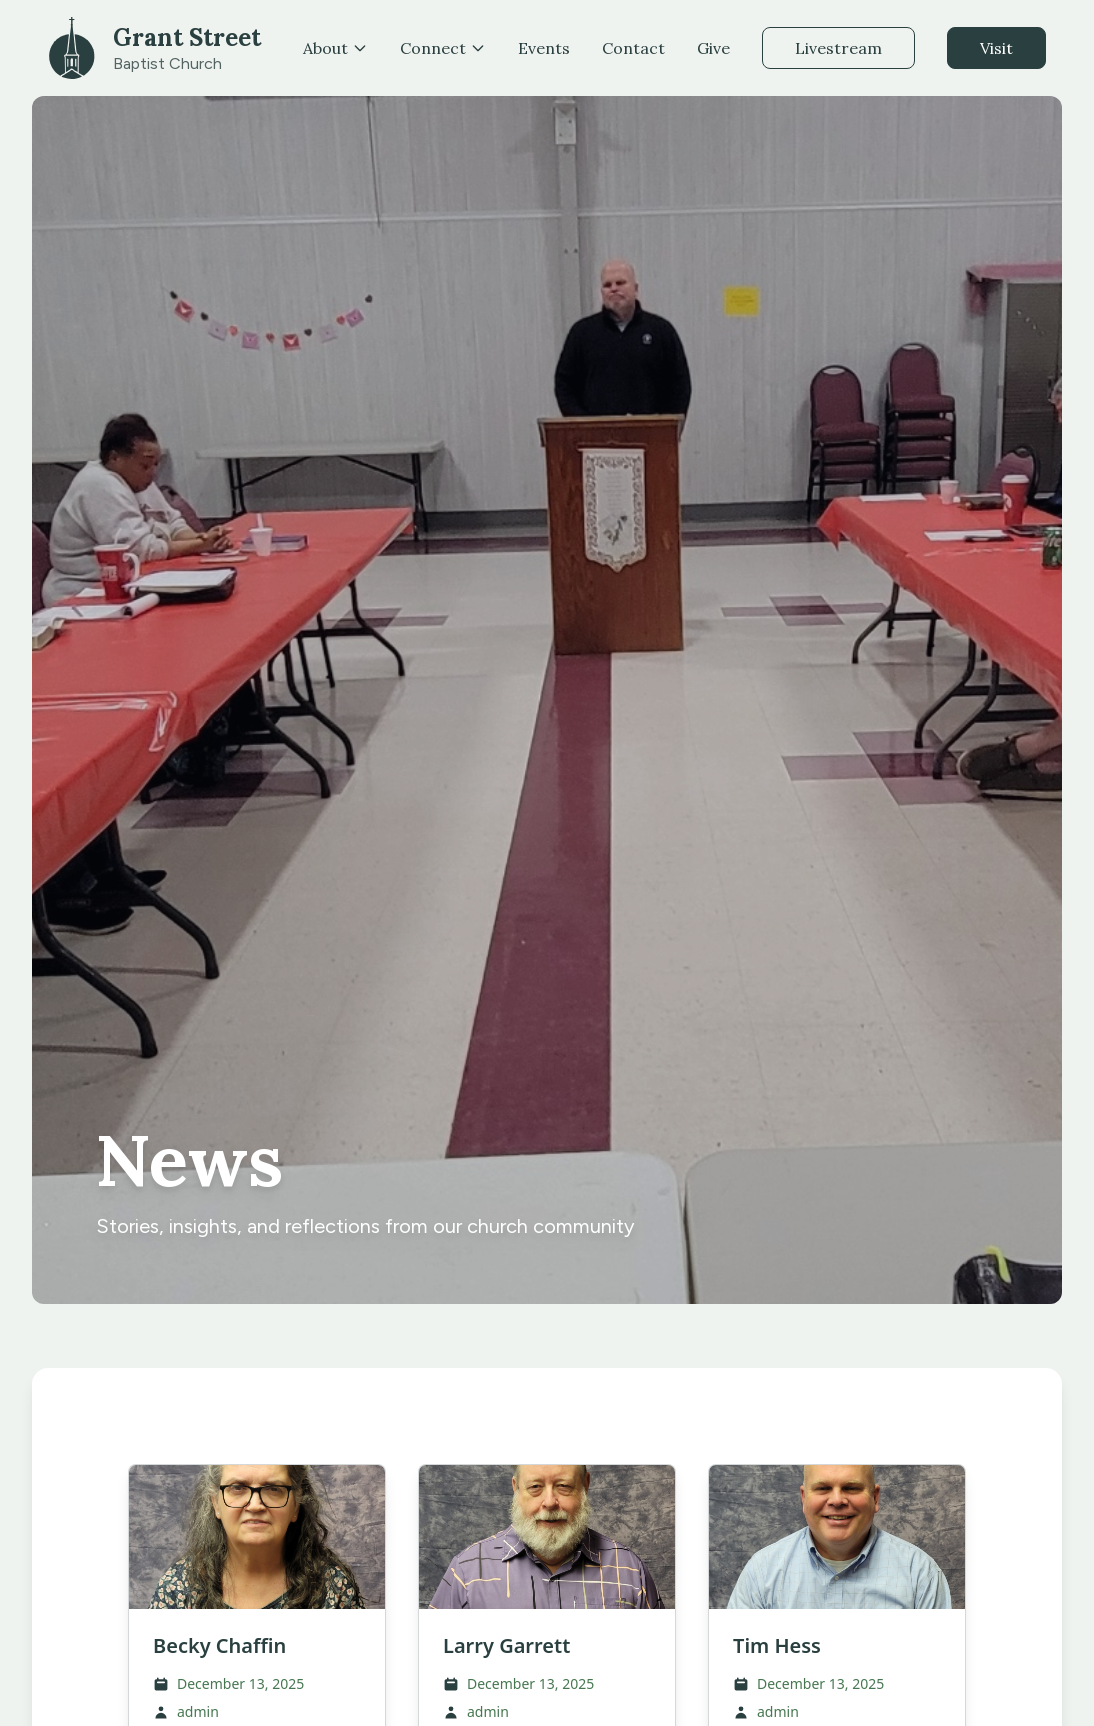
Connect (443, 48)
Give (713, 48)
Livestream (838, 48)
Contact (633, 48)
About (335, 48)
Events (544, 48)
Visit (996, 48)
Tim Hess (777, 1645)
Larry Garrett (506, 1645)
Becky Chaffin (219, 1645)
